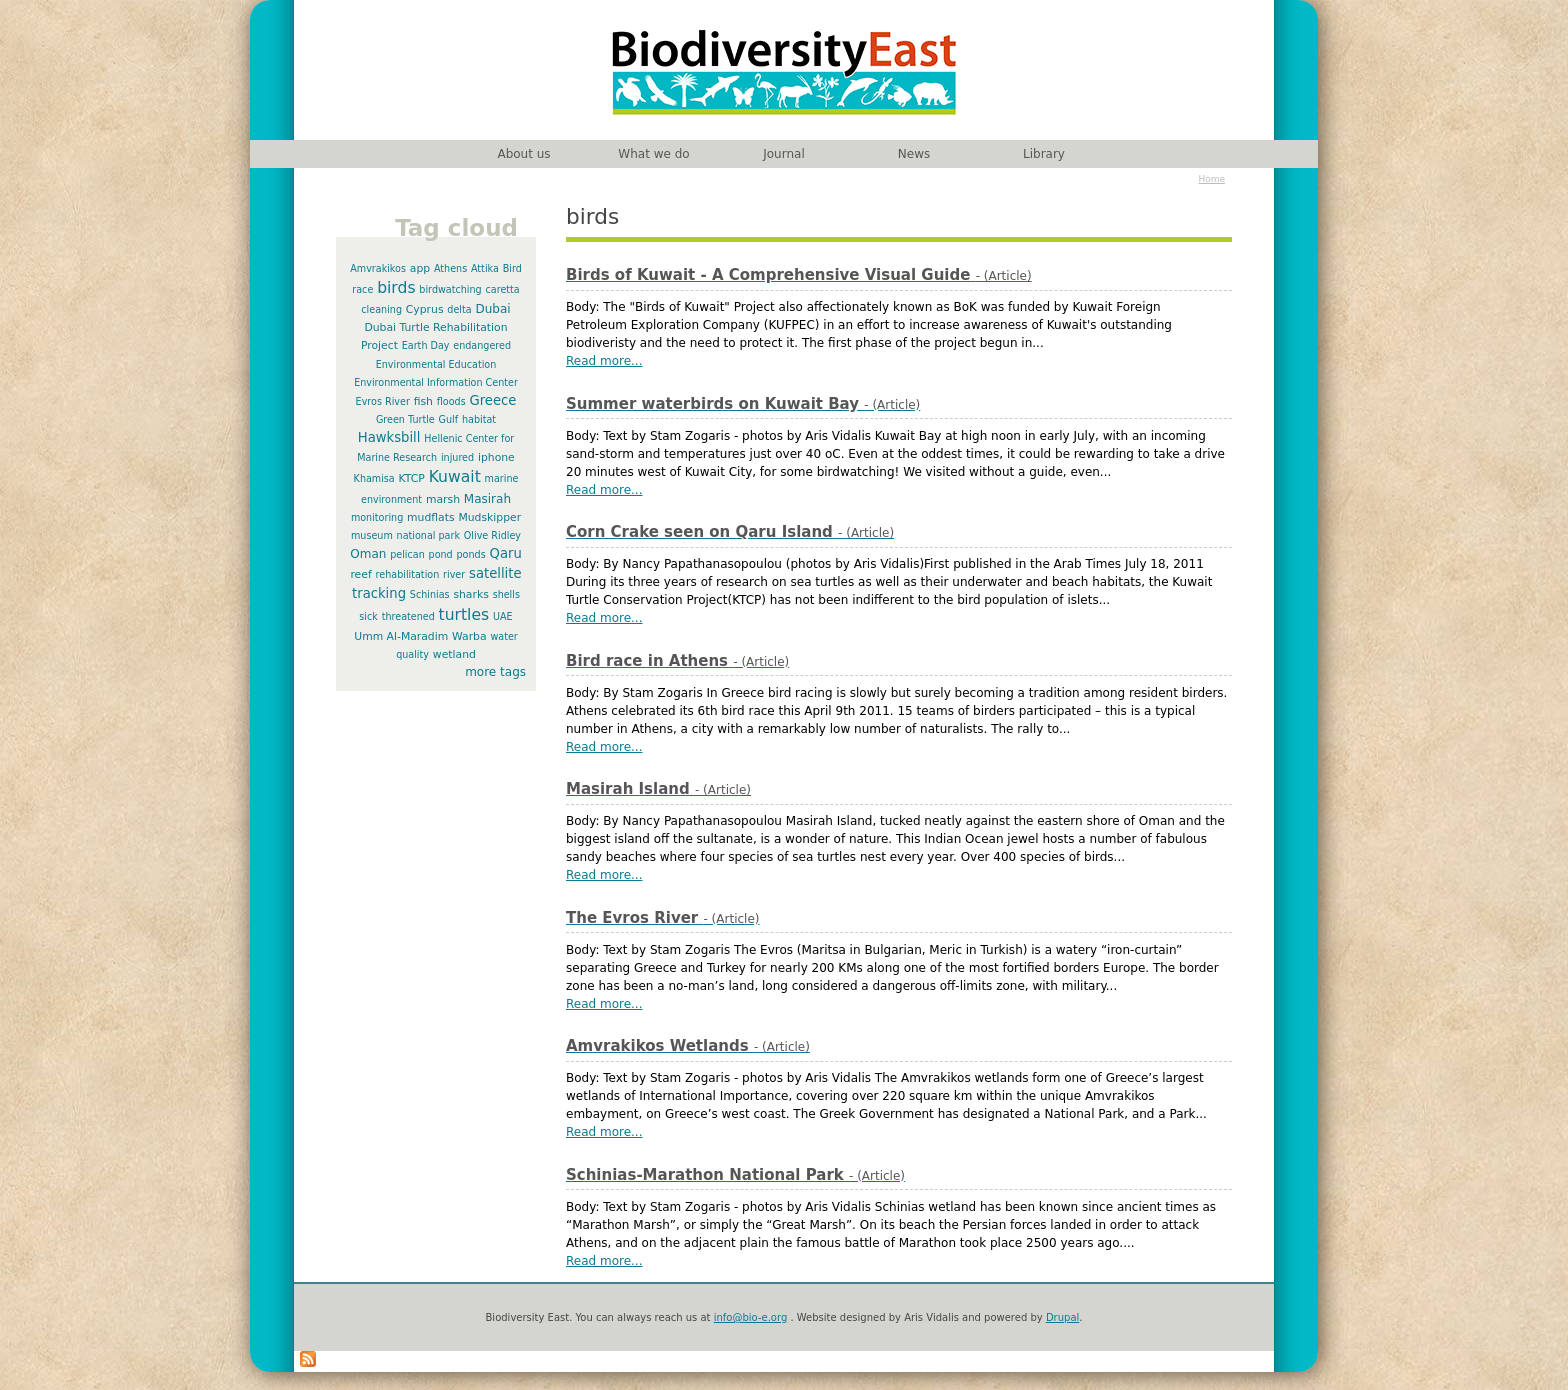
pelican (407, 554)
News (914, 154)
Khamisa (374, 478)
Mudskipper (489, 517)
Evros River (383, 401)
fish (423, 401)
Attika (485, 268)
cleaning (381, 309)
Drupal (1062, 1317)
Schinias (430, 594)
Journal (784, 154)
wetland (454, 654)
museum (372, 535)
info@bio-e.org (751, 1317)
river (454, 574)
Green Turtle (405, 419)
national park (428, 535)
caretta (503, 289)
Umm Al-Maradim (401, 636)
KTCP (412, 478)
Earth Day (426, 345)
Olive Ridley (492, 535)
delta (459, 309)
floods (451, 401)
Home (1211, 179)
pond (441, 554)
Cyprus (425, 309)
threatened (408, 616)
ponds (471, 554)
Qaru (506, 553)
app (420, 268)
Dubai (492, 309)
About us (523, 154)
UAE (503, 616)
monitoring (377, 517)
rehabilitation (408, 574)
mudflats (431, 517)
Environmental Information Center (436, 382)
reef (360, 574)
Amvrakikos (378, 268)
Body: (584, 307)
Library (1044, 154)
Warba (469, 636)
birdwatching (450, 289)
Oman (368, 554)
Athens (450, 268)
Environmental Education (436, 364)
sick (368, 616)
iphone (496, 457)
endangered (482, 345)
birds (396, 288)
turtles (464, 615)
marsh (443, 499)
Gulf (449, 419)
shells (506, 594)
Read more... (604, 361)
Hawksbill (389, 437)
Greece (492, 400)
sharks (470, 594)
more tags (495, 672)
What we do (653, 154)
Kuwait (455, 477)
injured (457, 457)
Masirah (487, 499)
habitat (479, 419)
